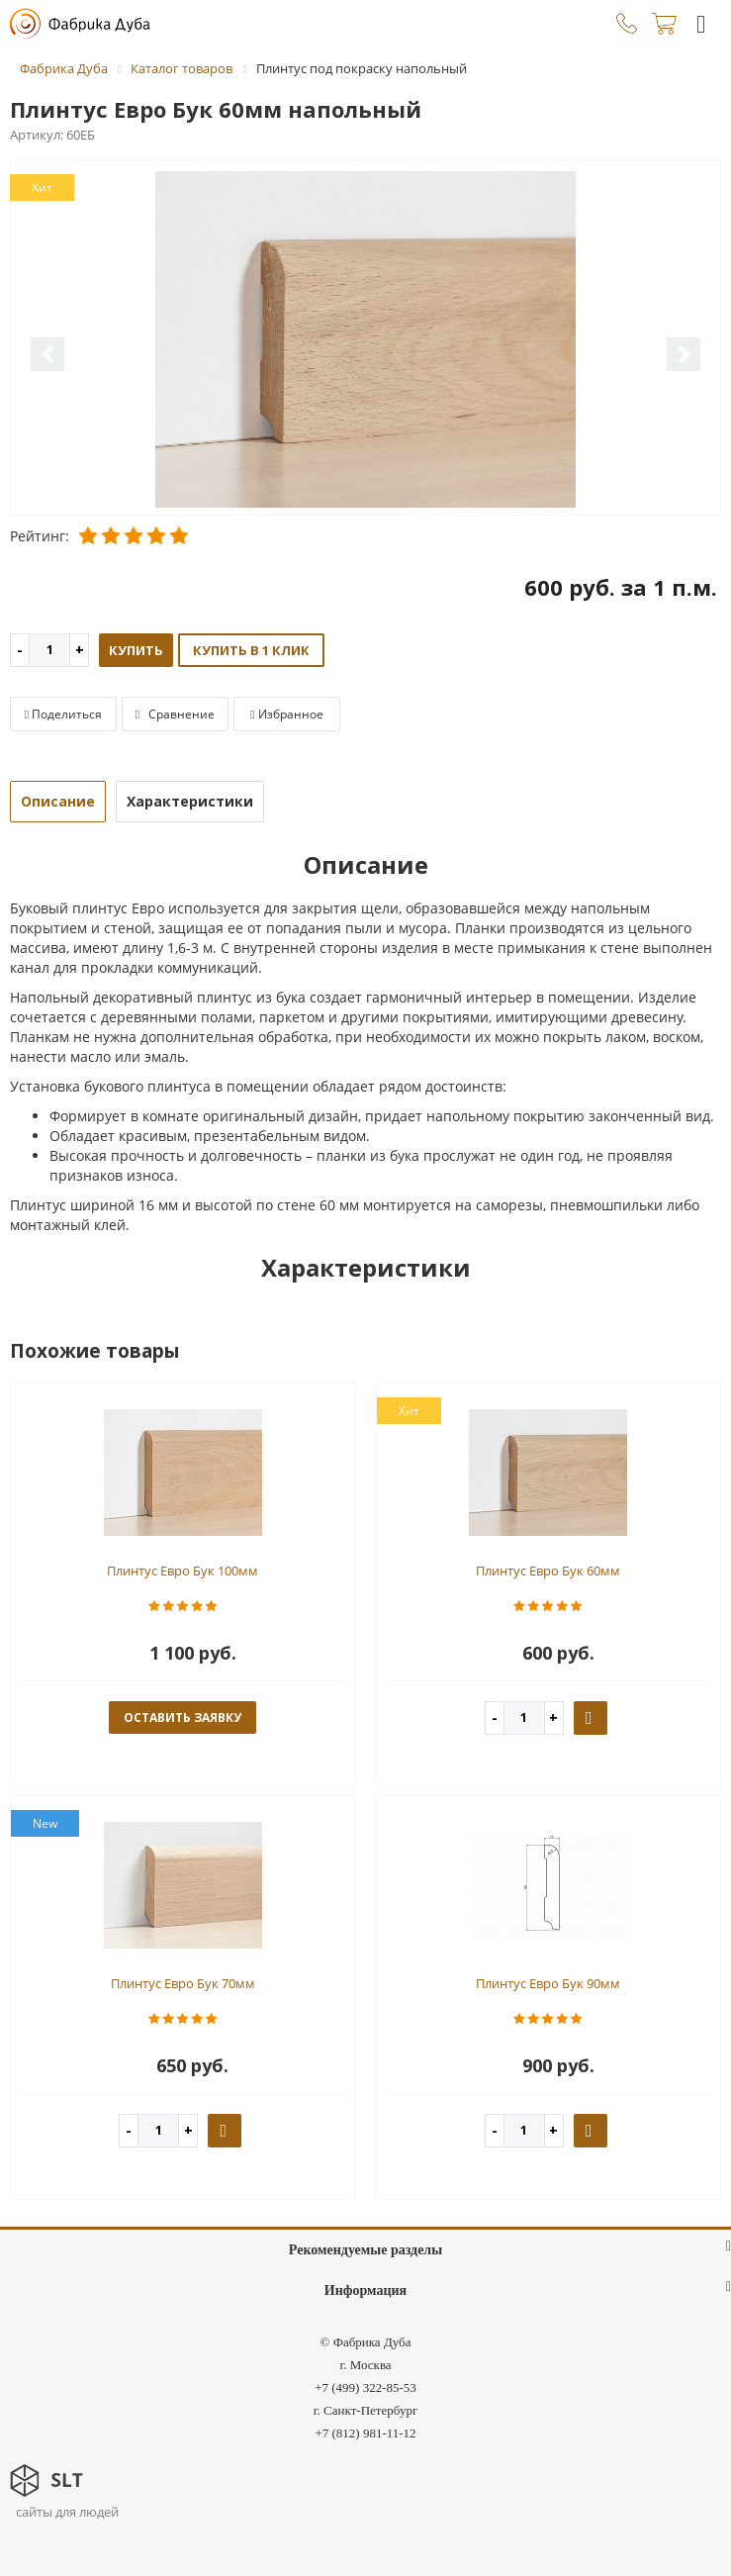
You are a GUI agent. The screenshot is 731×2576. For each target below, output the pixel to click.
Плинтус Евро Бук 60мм (548, 1570)
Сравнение (175, 714)
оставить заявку (182, 1717)
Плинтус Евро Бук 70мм (183, 1983)
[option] (365, 339)
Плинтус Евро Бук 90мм (548, 1983)
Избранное (286, 714)
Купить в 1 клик (251, 650)
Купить (136, 650)
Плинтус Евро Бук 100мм (182, 1570)
